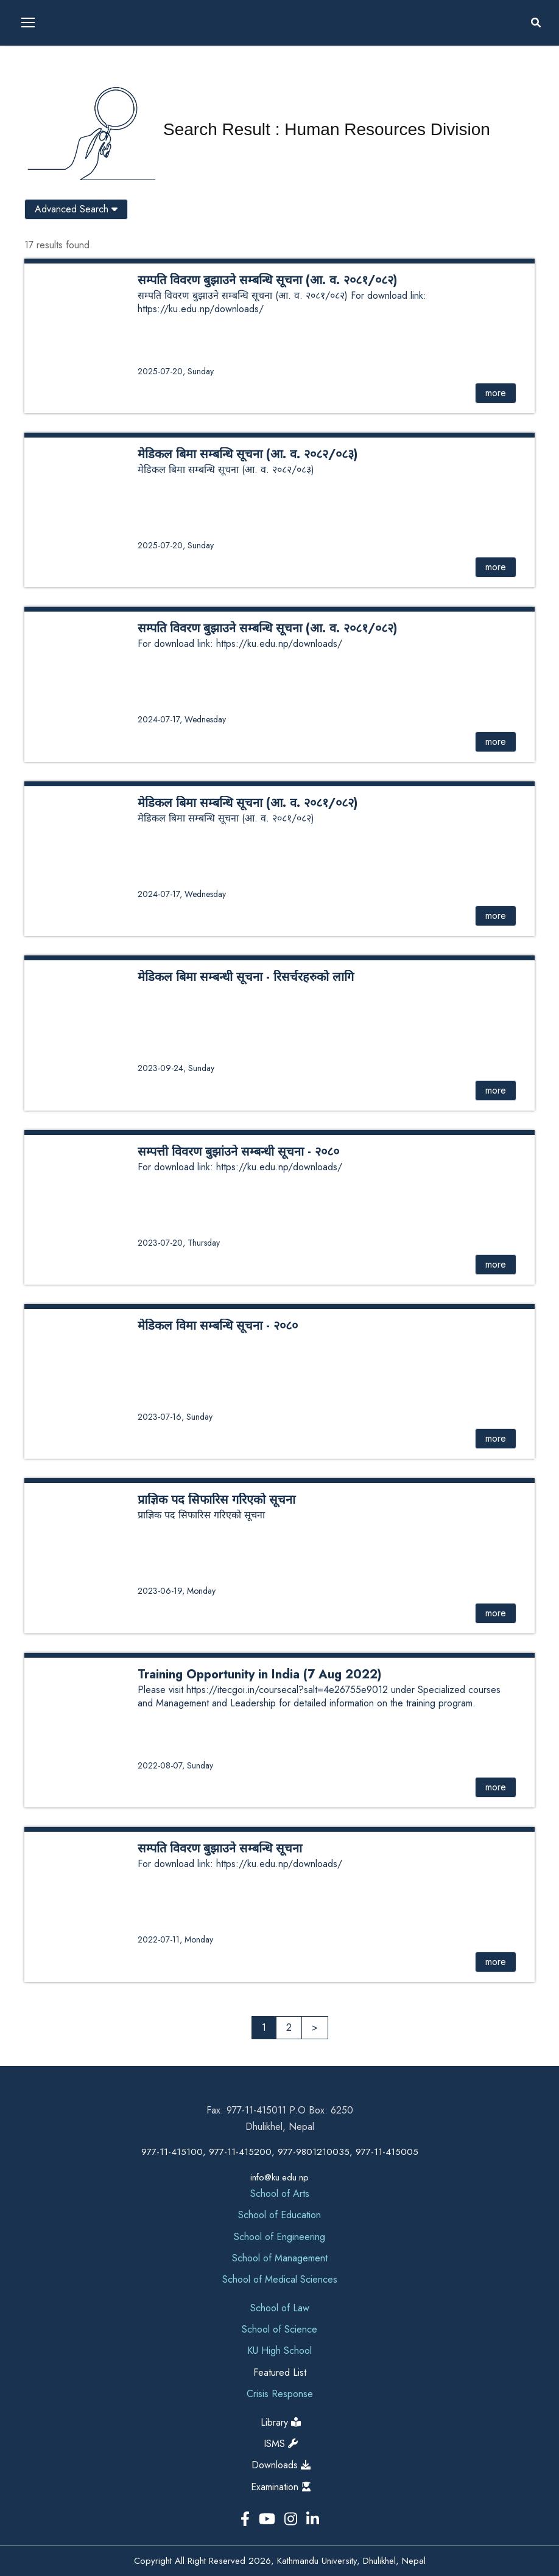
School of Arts (279, 2194)
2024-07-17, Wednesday (182, 719)
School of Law (279, 2308)
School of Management (280, 2258)
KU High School (279, 2351)
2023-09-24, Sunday (176, 1068)
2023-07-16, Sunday (175, 1417)
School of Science (279, 2329)
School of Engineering (279, 2237)
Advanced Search (76, 209)
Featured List (279, 2372)
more (495, 393)
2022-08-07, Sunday (175, 1765)
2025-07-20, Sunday (176, 371)
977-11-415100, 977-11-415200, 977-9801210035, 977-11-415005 (279, 2152)
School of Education (279, 2215)
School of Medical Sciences (279, 2279)
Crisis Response (280, 2394)
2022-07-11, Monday (175, 1939)
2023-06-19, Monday (177, 1591)
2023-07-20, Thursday (179, 1243)
